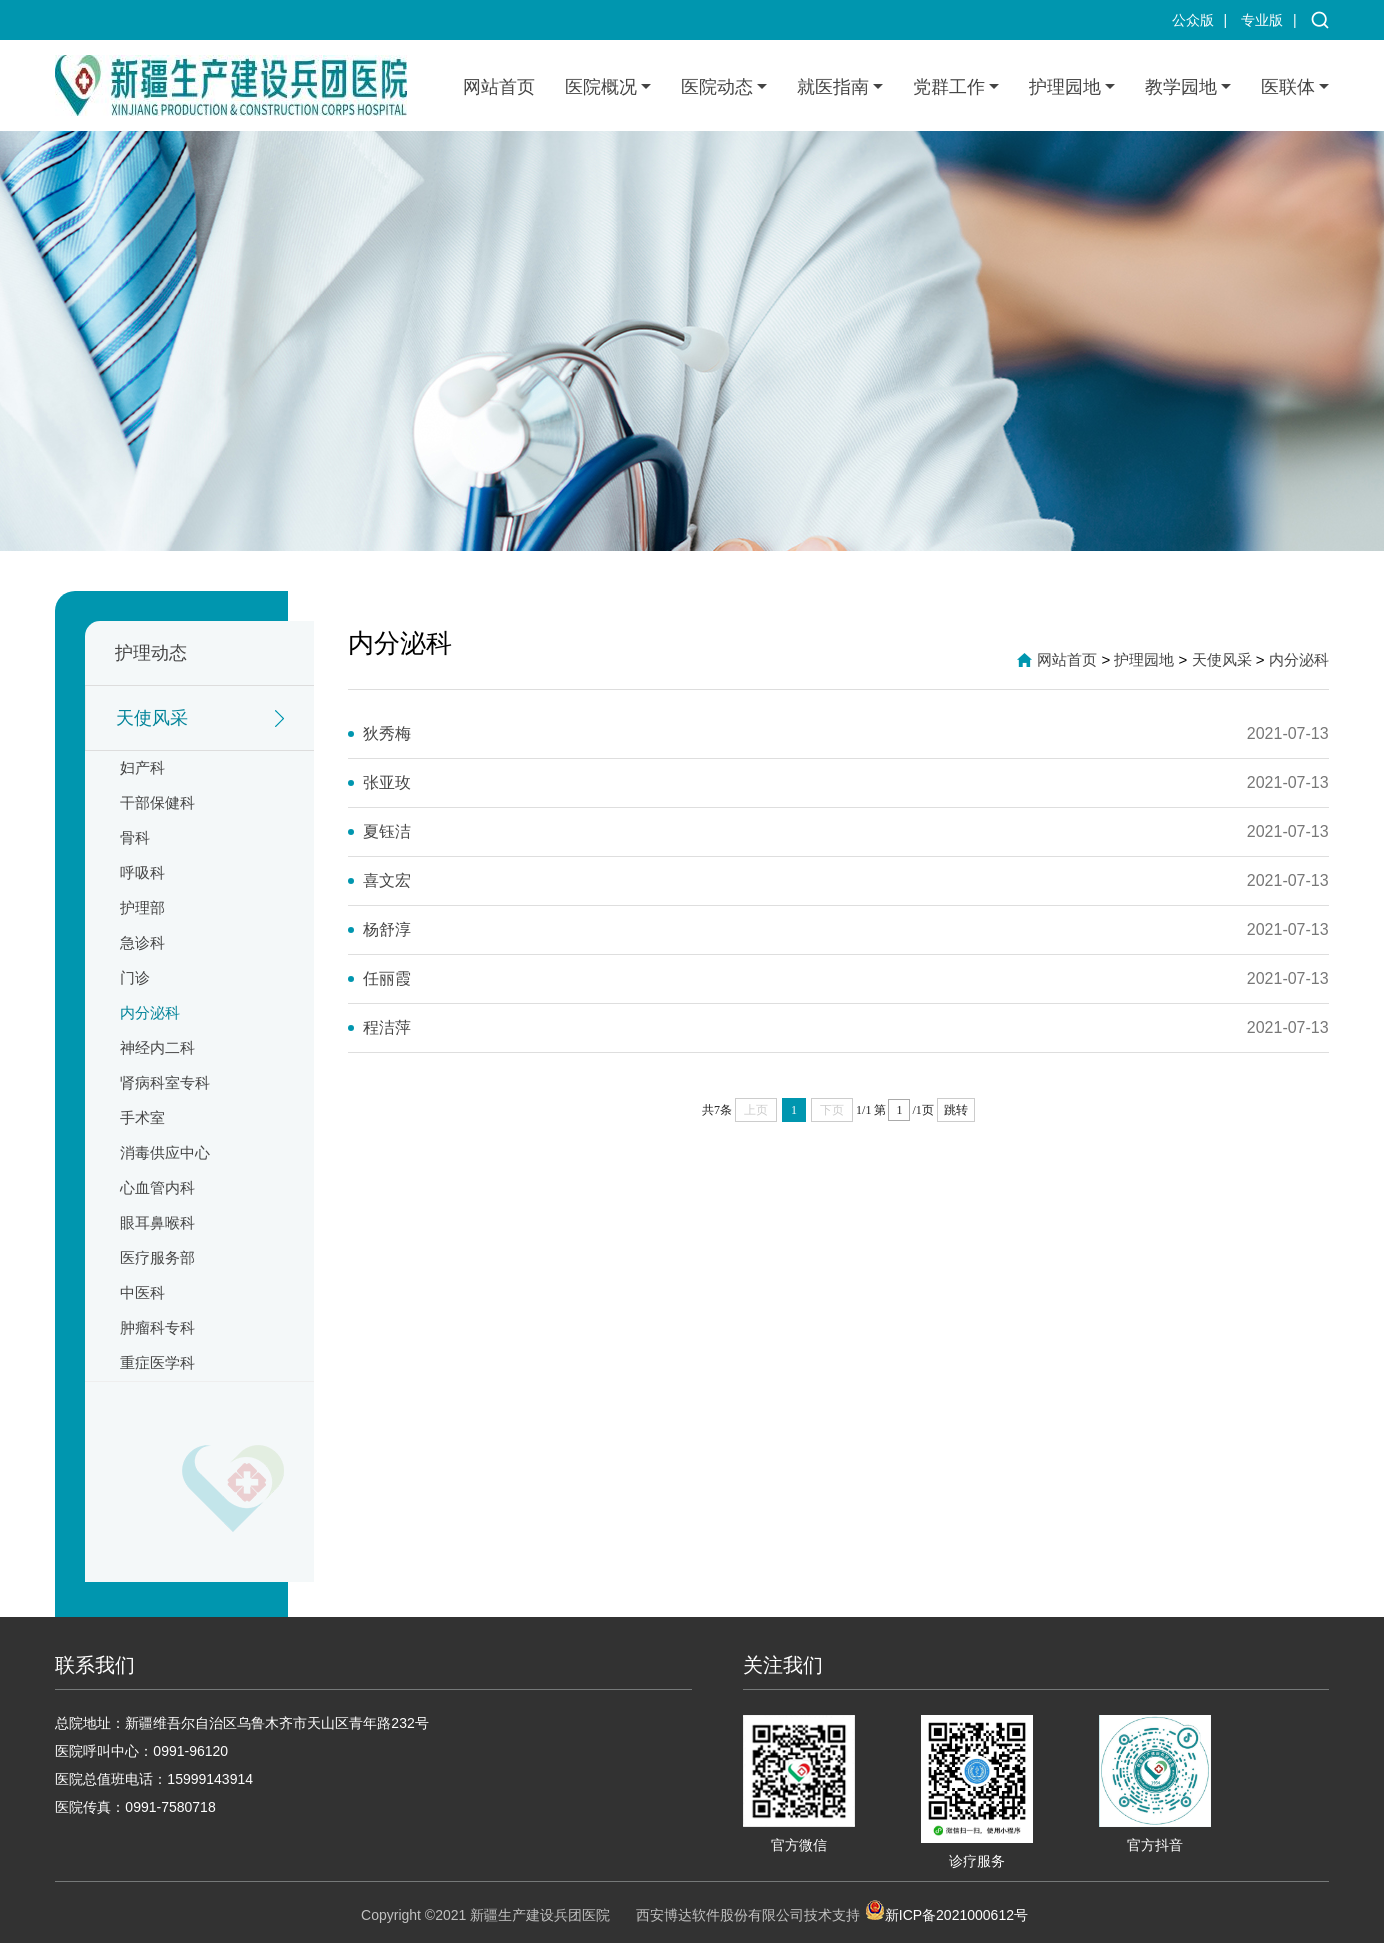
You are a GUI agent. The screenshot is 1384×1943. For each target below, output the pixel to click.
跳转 (956, 1110)
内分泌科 (150, 1012)
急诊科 (142, 942)
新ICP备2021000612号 (946, 1910)
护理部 (142, 907)
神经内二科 (157, 1047)
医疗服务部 (157, 1257)
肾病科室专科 (165, 1082)
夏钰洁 (387, 831)
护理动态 (151, 653)
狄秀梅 (387, 733)
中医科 (142, 1292)
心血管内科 (157, 1187)
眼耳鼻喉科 (157, 1222)
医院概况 (601, 87)
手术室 (142, 1117)
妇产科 (142, 767)
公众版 (1193, 20)
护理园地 (1065, 87)
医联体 (1288, 87)
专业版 (1262, 20)
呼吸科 (142, 872)
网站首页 (499, 87)
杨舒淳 (387, 929)
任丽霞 (387, 978)
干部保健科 (157, 802)
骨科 (135, 837)
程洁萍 (387, 1027)
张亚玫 (387, 782)
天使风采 (152, 718)
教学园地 (1181, 87)
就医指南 (833, 87)
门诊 (135, 977)
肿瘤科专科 (157, 1327)
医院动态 (717, 87)
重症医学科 (157, 1362)
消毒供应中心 (165, 1152)
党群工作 (949, 87)
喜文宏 (387, 880)
